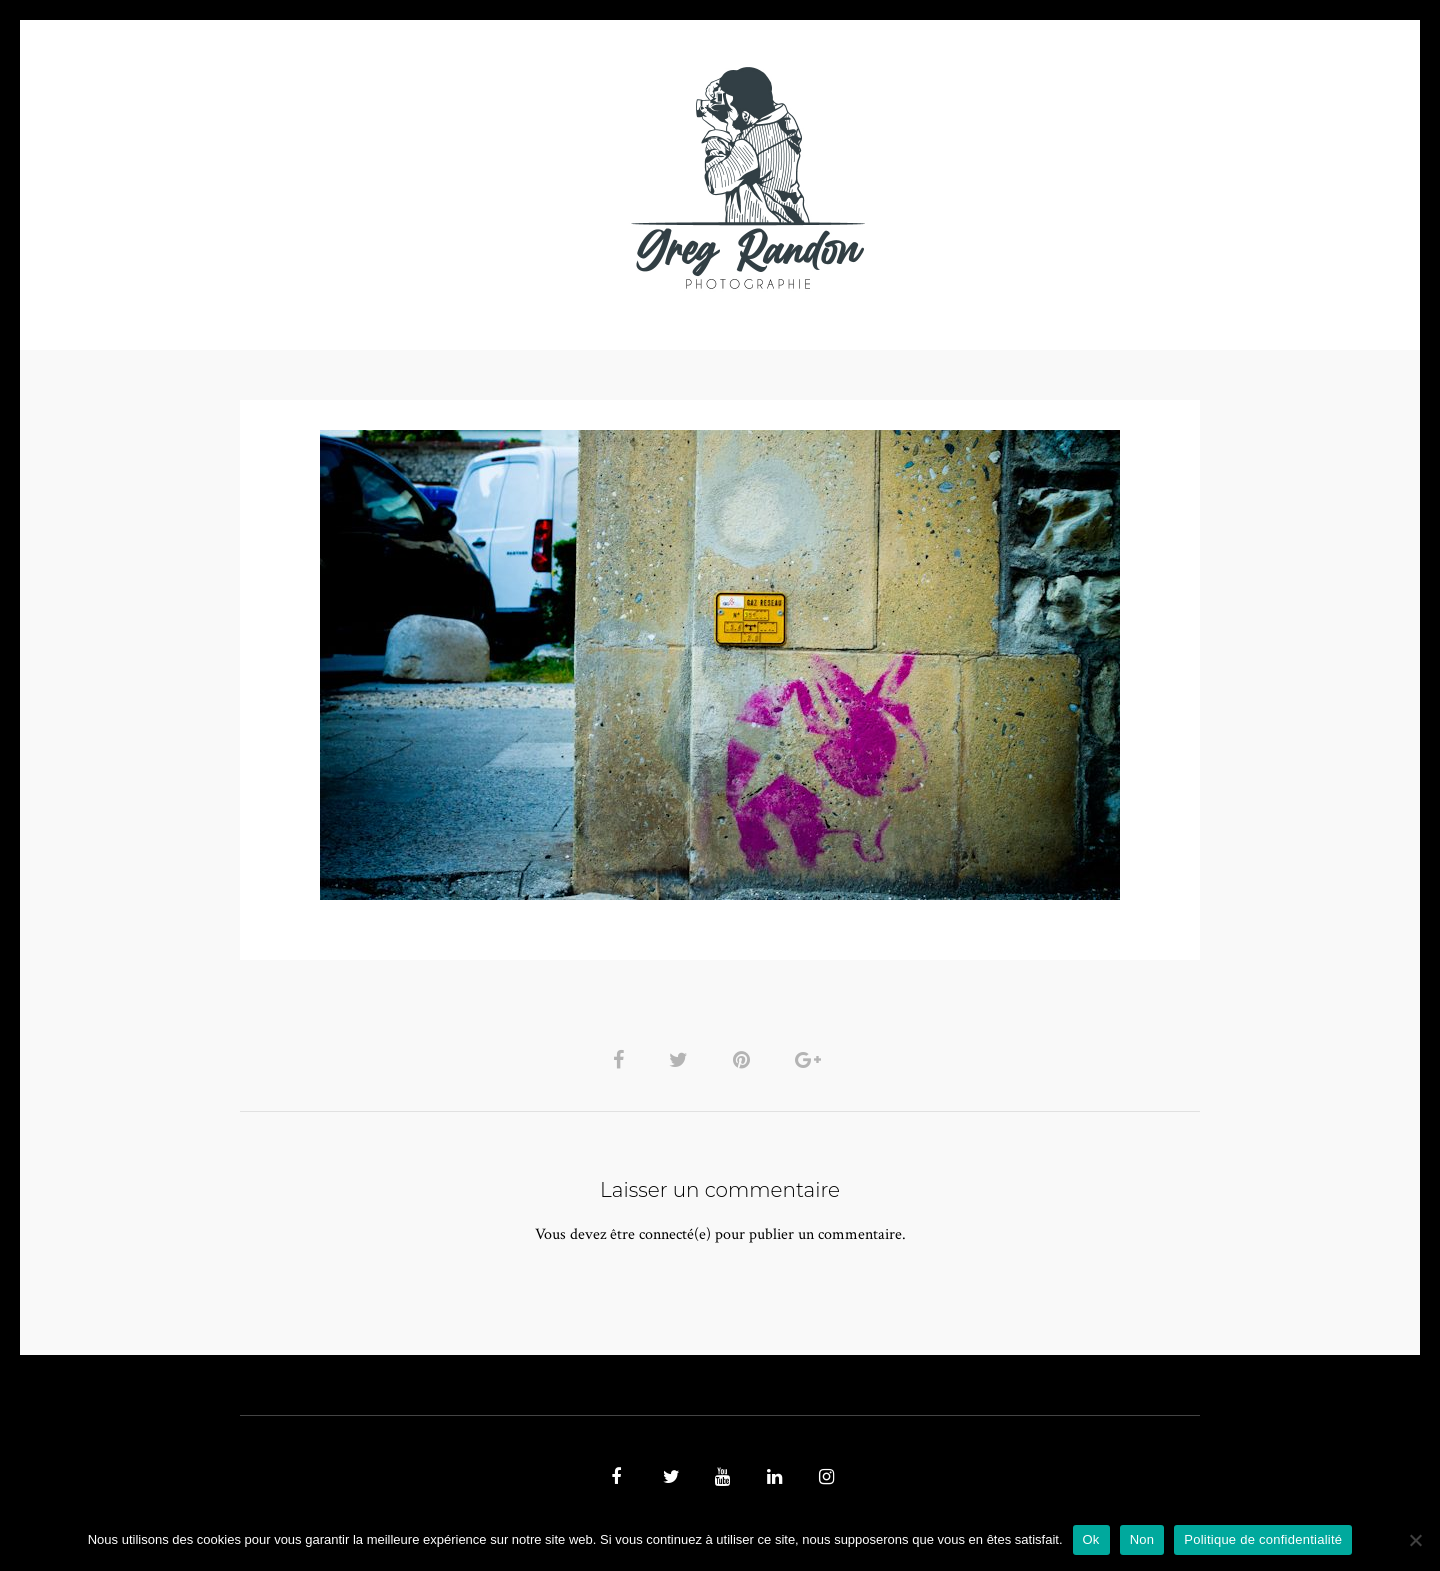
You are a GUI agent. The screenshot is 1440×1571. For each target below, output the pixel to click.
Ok (1091, 1539)
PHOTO (367, 177)
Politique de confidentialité (1263, 1539)
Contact (951, 177)
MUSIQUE (561, 177)
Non (1142, 1539)
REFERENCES (1066, 177)
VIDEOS (466, 177)
